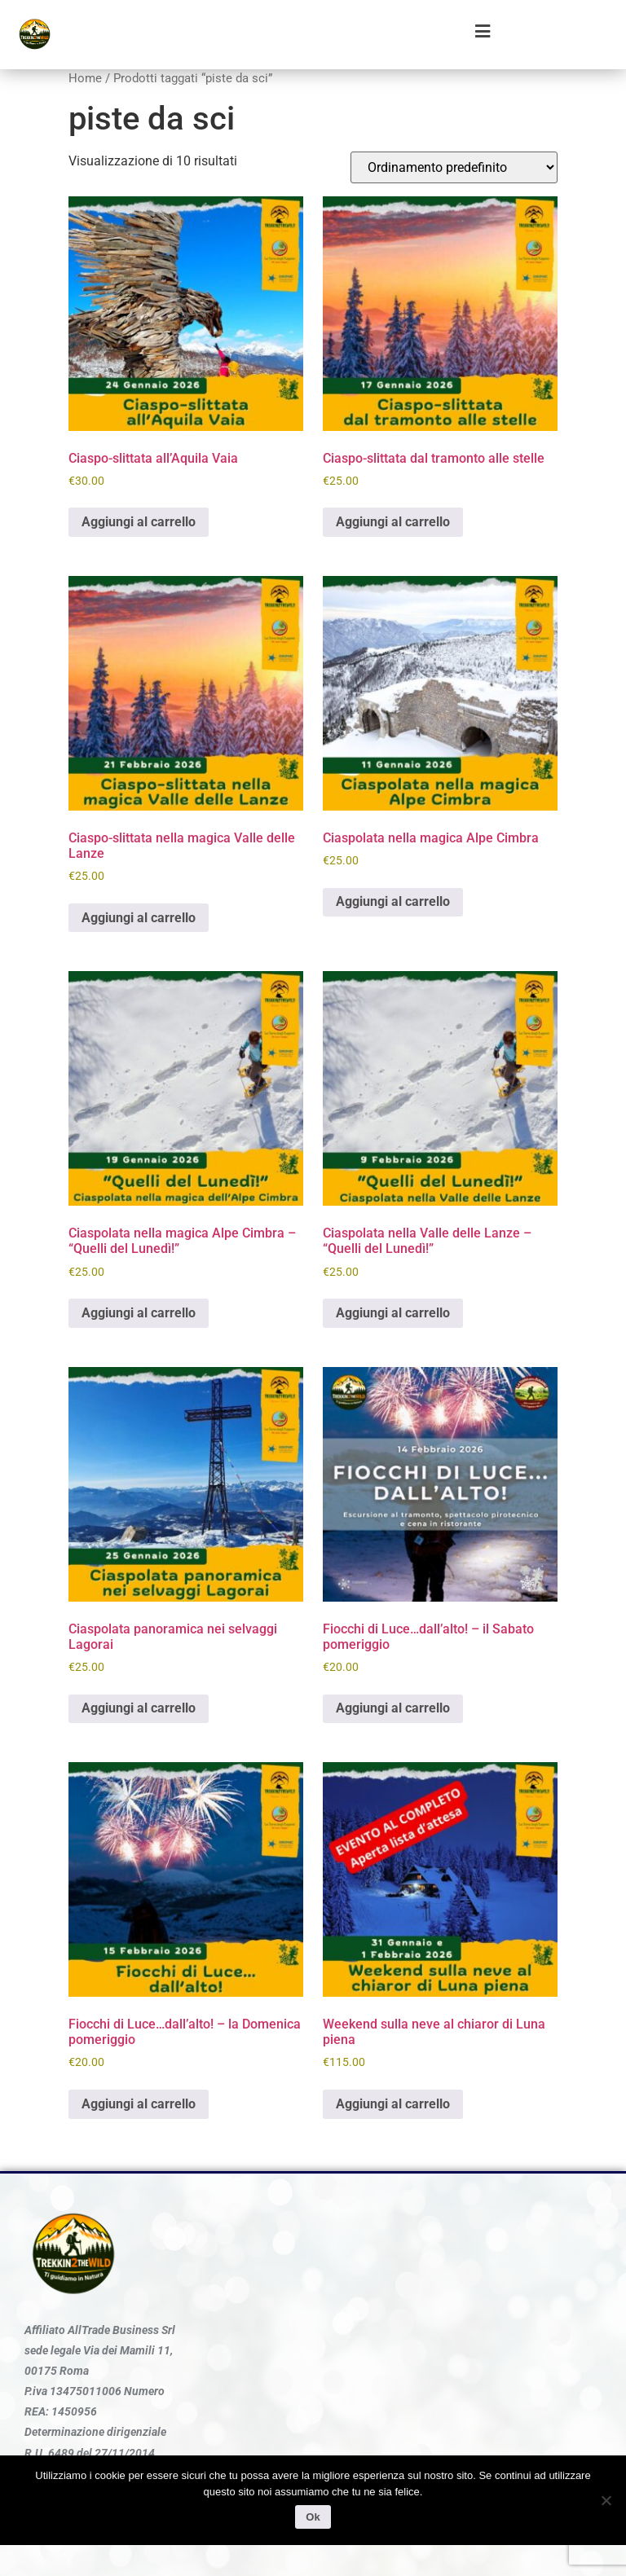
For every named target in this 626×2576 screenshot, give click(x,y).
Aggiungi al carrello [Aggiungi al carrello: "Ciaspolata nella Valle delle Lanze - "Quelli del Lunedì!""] (393, 1313)
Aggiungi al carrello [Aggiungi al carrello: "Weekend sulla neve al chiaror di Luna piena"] (393, 2104)
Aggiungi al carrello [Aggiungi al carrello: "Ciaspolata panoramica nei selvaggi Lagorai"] (139, 1708)
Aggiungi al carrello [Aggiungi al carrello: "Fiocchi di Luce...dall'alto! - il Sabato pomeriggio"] (393, 1708)
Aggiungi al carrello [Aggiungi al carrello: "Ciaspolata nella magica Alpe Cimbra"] (393, 901)
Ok (313, 2517)
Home (85, 78)
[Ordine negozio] (454, 167)
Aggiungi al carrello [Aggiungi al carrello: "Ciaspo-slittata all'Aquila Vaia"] (139, 522)
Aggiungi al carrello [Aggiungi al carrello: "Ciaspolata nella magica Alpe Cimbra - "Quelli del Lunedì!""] (139, 1313)
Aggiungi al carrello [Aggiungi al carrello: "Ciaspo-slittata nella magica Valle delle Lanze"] (139, 917)
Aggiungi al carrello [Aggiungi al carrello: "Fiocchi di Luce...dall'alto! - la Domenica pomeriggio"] (139, 2104)
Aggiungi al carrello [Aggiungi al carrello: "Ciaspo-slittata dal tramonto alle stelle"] (393, 522)
